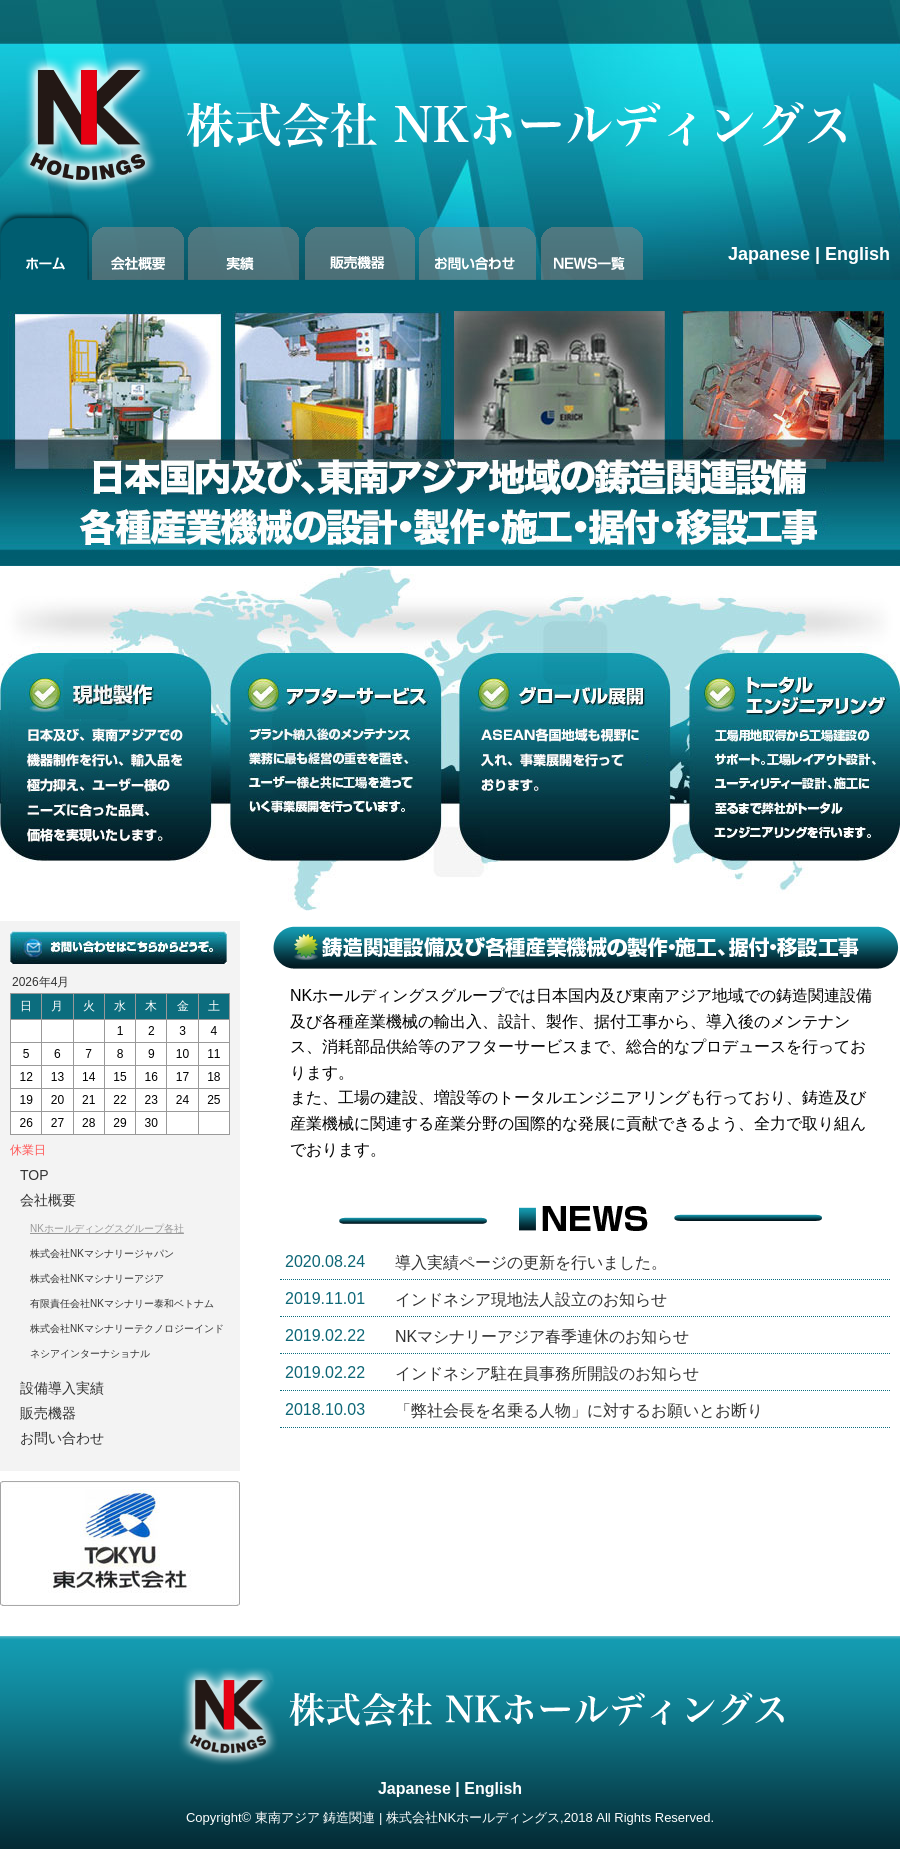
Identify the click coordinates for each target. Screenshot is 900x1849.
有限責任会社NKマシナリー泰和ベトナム (122, 1303)
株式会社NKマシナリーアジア (97, 1278)
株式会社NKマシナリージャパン (102, 1253)
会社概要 (48, 1200)
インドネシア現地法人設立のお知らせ (531, 1299)
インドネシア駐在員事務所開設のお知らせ (547, 1373)
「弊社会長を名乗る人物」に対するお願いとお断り (579, 1410)
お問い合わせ (62, 1438)
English (857, 254)
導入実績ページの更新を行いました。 (531, 1262)
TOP (34, 1175)
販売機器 (48, 1413)
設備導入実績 (62, 1388)
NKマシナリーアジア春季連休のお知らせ (542, 1336)
